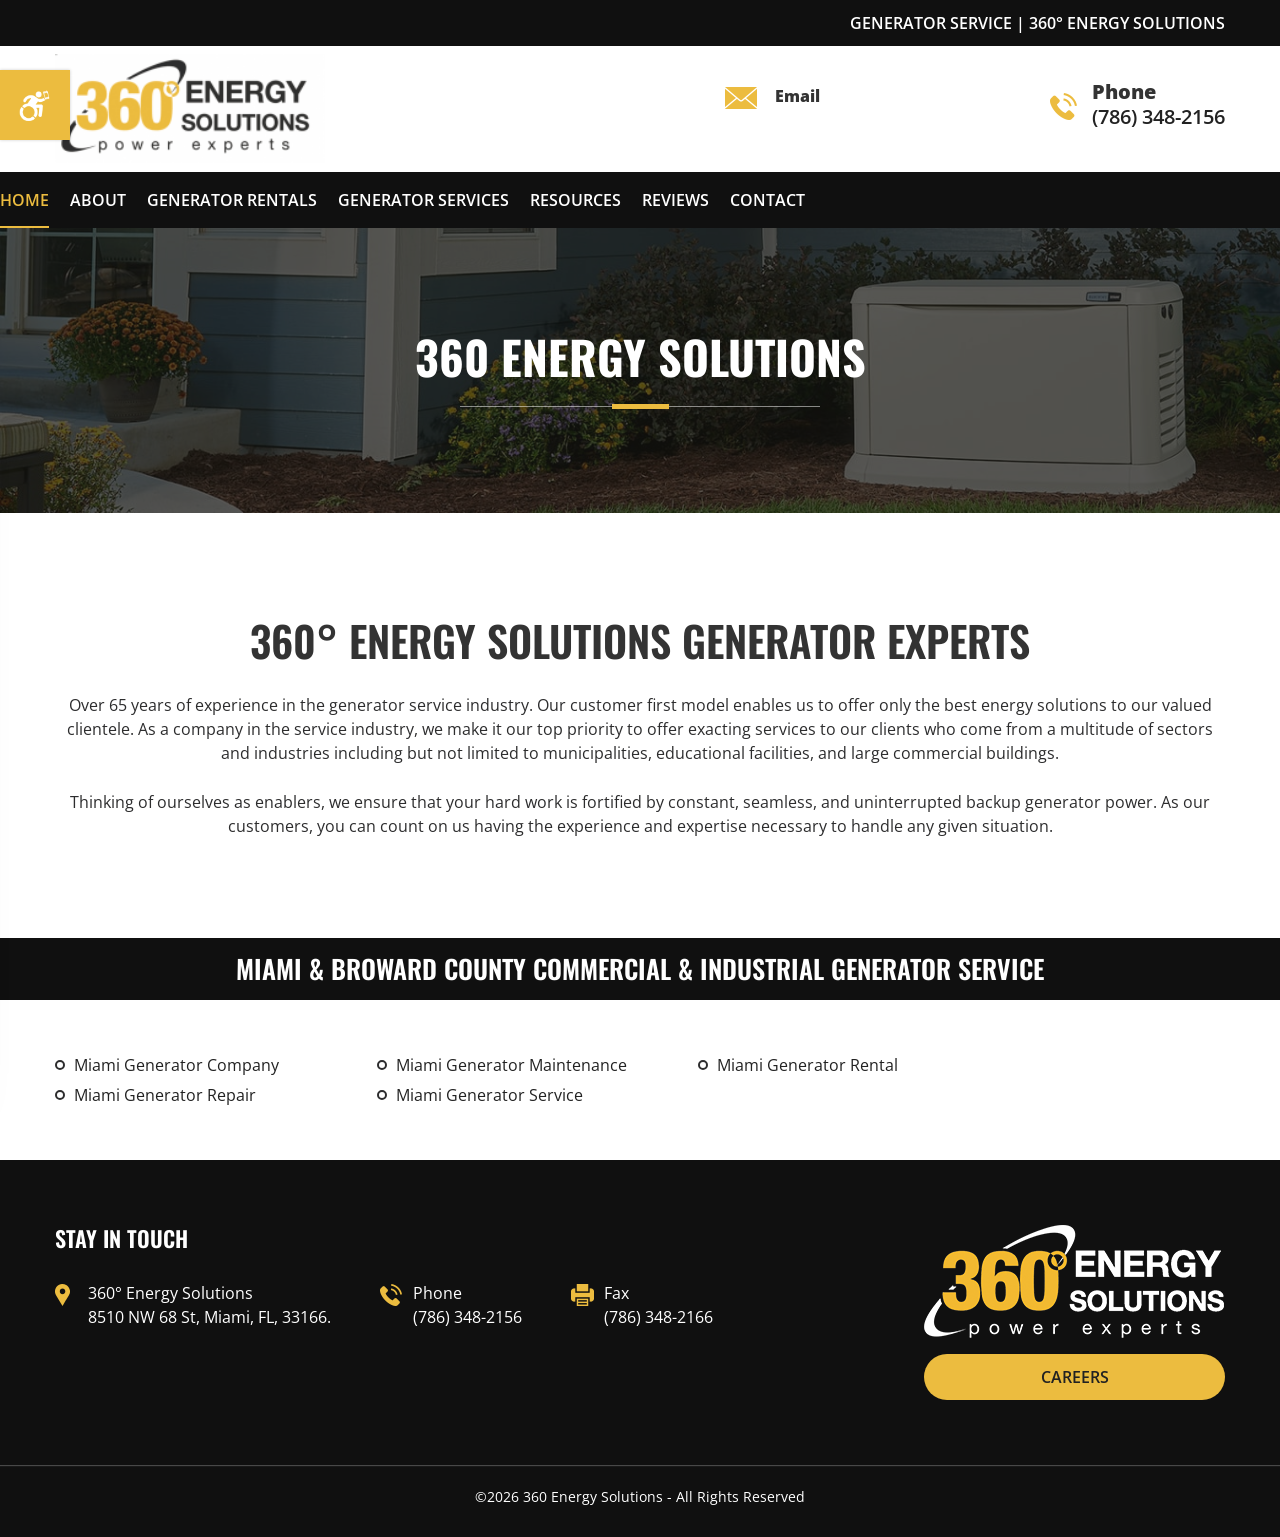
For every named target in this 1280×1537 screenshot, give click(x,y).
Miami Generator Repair (165, 1095)
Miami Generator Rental (807, 1065)
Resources (575, 200)
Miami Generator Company (176, 1065)
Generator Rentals (232, 200)
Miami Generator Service (489, 1095)
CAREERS (1075, 1377)
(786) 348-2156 (1137, 105)
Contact (767, 200)
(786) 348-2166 (658, 1317)
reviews (675, 200)
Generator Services (423, 200)
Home (24, 200)
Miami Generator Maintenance (511, 1065)
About (98, 200)
